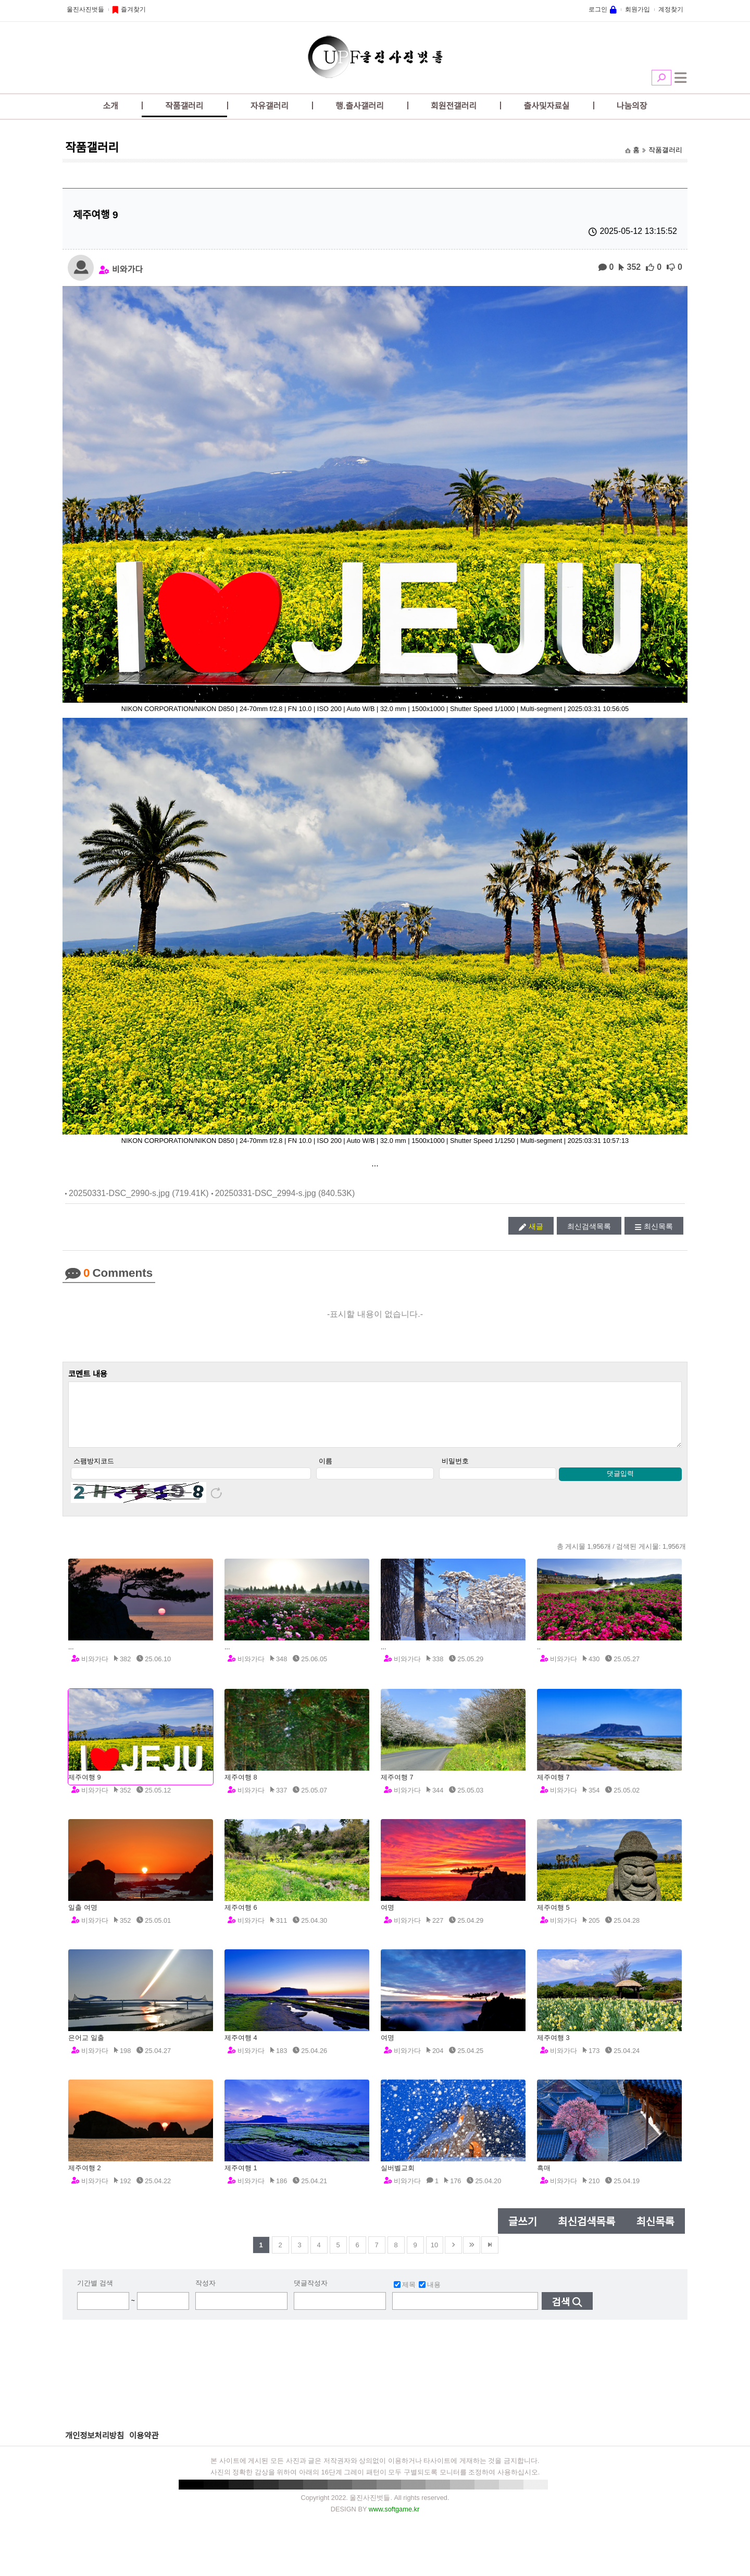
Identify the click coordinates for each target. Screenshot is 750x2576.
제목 (405, 2295)
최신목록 (658, 1226)
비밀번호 (455, 1472)
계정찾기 (670, 9)
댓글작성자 (311, 2294)
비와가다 (127, 269)
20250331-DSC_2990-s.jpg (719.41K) (139, 1193)
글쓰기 (522, 2232)
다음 (453, 2255)
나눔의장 (632, 106)
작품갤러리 (184, 106)
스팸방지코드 (93, 1472)
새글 (536, 1226)
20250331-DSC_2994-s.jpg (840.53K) (285, 1193)
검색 (661, 77)
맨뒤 (489, 2255)
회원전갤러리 (454, 106)
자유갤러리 (270, 106)
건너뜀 (471, 2255)
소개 (110, 106)
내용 (430, 2295)
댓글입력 (620, 1484)
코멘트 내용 (87, 1374)
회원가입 (637, 9)
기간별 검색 (95, 2294)
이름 (325, 1472)
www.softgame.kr (394, 2520)
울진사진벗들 (85, 9)
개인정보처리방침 (94, 2446)
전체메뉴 (681, 77)
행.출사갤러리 (359, 106)
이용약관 (144, 2446)
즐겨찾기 (133, 9)
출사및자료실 (546, 106)
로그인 (598, 9)
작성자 (205, 2294)
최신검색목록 (589, 1226)
